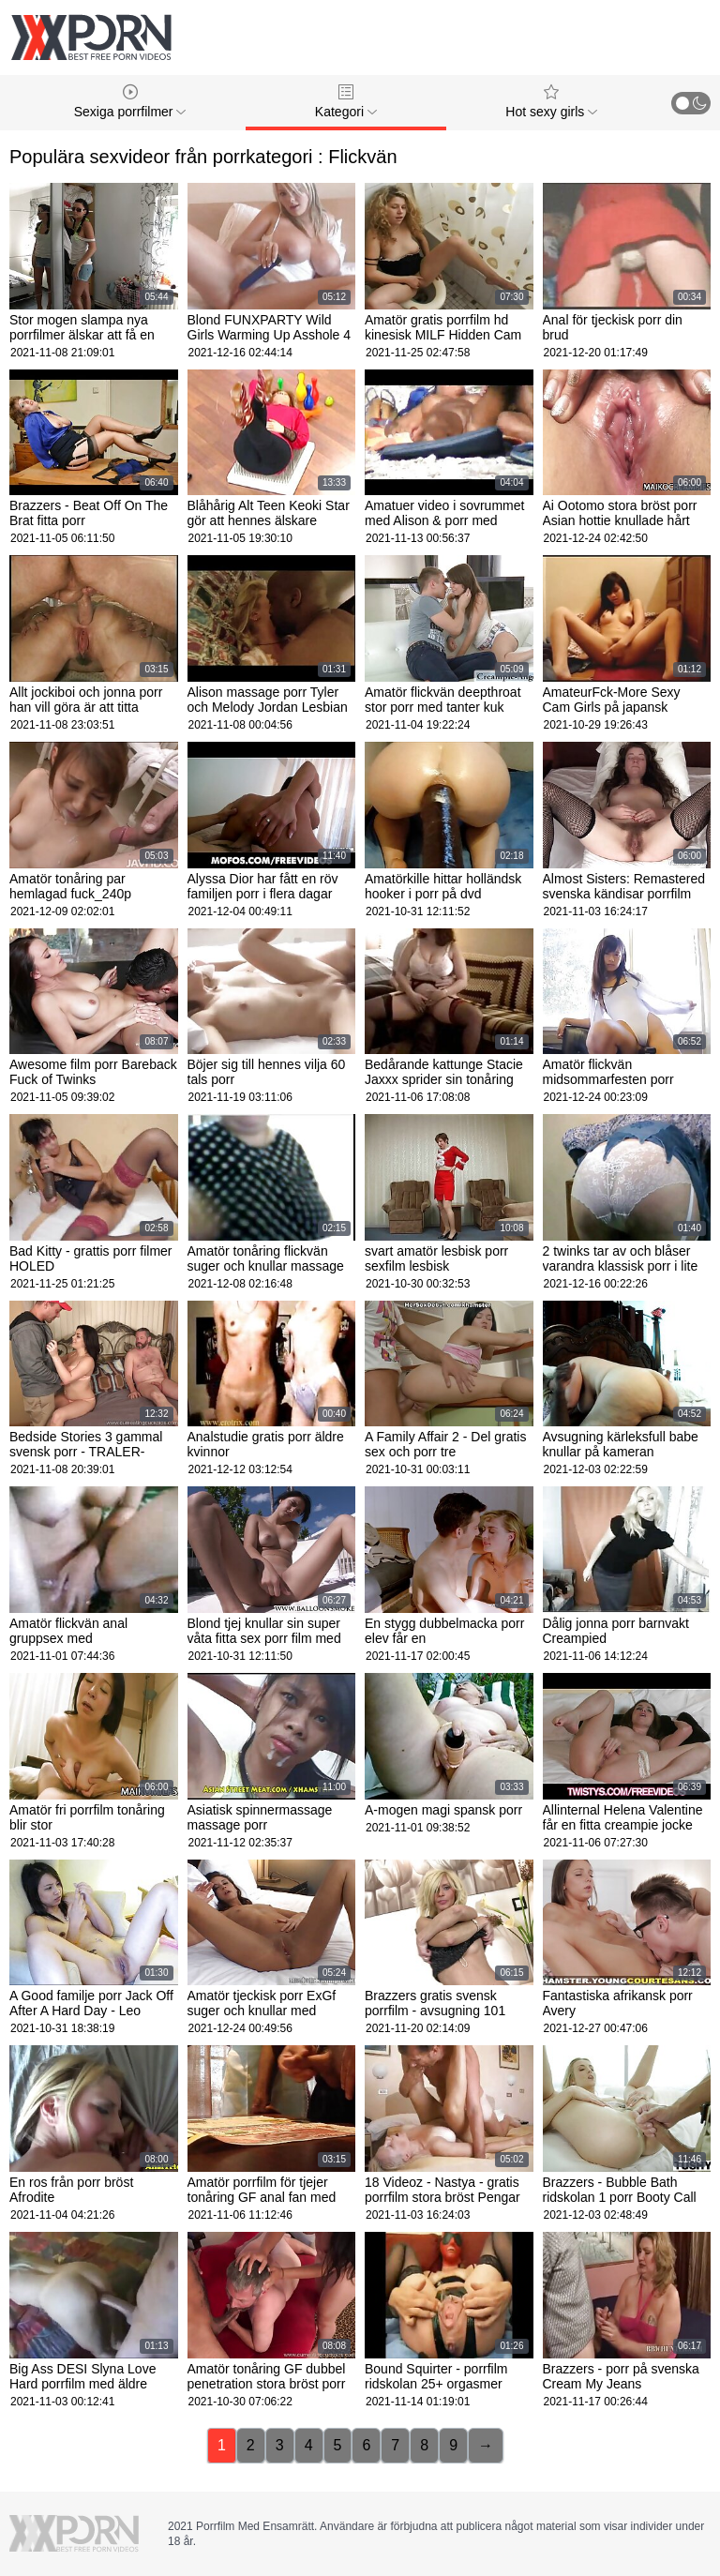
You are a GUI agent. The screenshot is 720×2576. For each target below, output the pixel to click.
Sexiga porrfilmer (130, 101)
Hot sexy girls (551, 101)
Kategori (346, 101)
